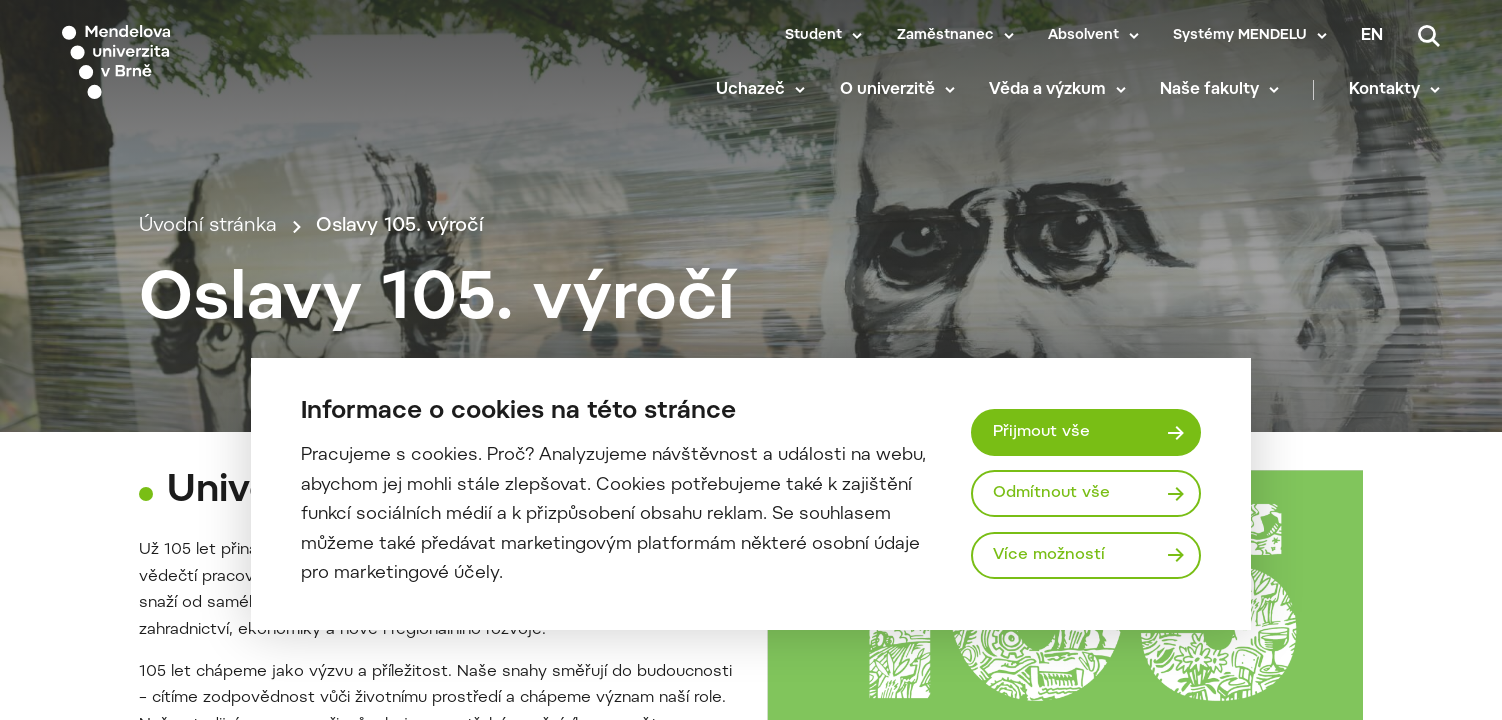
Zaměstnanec (945, 36)
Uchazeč (750, 90)
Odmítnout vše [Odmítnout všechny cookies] (1051, 493)
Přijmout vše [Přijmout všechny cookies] (1041, 432)
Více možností (1049, 555)
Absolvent (1083, 36)
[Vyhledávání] (1429, 36)
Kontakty (1384, 90)
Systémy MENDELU (1240, 36)
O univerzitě (887, 90)
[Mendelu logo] (180, 62)
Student (813, 36)
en (1372, 36)
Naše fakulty (1209, 90)
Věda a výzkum (1047, 90)
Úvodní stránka (208, 226)
